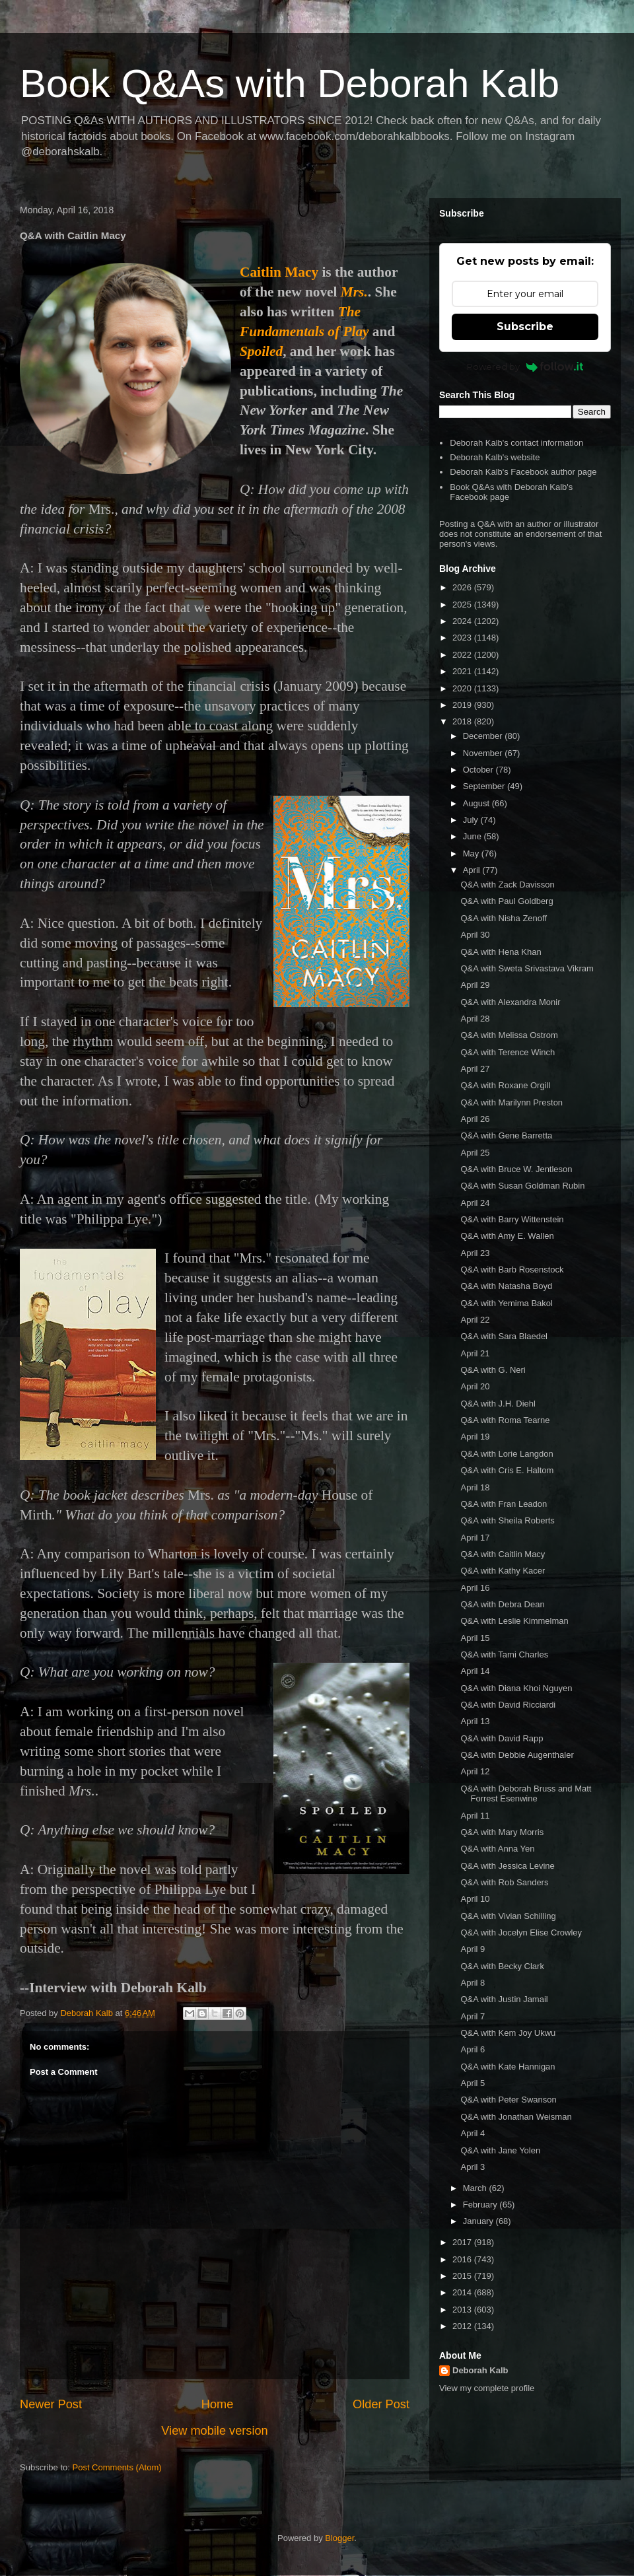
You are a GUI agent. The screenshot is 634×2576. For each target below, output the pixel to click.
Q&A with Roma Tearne (504, 1420)
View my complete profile (486, 2388)
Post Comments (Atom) (117, 2467)
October (479, 770)
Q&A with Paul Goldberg (506, 901)
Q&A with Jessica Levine (507, 1866)
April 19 (474, 1437)
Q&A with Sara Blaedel (503, 1336)
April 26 (474, 1119)
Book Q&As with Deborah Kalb (289, 83)
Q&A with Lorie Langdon (506, 1454)
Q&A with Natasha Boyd (506, 1286)
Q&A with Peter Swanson (508, 2100)
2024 (463, 621)
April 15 (474, 1638)
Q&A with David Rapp (501, 1738)
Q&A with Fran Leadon (503, 1504)
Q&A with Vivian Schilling (507, 1916)
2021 (463, 671)
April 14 (474, 1671)
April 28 (474, 1019)
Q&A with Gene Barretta (506, 1135)
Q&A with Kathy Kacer (502, 1571)
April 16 (474, 1588)
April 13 (474, 1721)
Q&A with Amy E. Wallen (506, 1236)
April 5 (472, 2083)
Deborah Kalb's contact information (516, 443)
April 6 (472, 2049)
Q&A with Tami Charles (504, 1654)
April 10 (474, 1899)
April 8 (472, 1983)
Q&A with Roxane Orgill (505, 1085)
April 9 (472, 1949)
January (479, 2221)
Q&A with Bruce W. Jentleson (516, 1169)
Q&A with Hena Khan (500, 952)
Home (217, 2404)
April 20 (474, 1386)
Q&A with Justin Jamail (503, 1999)
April (473, 870)
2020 (463, 688)
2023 (463, 638)
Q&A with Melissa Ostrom (508, 1035)
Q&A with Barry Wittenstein (511, 1219)
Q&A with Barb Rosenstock (511, 1269)
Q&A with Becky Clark (502, 1966)
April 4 (472, 2133)
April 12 (474, 1771)
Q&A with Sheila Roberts (507, 1520)
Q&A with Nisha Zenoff (503, 918)
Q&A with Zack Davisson (507, 884)
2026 (463, 587)
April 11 (474, 1816)
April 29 (474, 985)
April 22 (474, 1320)
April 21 (474, 1353)
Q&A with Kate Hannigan (507, 2066)
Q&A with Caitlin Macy (502, 1554)
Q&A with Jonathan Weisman (515, 2117)
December (484, 736)
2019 (463, 705)
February (481, 2205)
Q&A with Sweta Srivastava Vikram (526, 968)
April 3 (472, 2167)
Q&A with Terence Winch (507, 1052)
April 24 (474, 1203)
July (472, 820)
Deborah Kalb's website (495, 457)
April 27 (474, 1069)
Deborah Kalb (480, 2370)
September (485, 786)
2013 (463, 2310)
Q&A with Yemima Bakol (506, 1303)
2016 (463, 2259)
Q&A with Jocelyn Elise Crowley (521, 1932)
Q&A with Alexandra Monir (510, 1002)
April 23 (474, 1253)
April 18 (474, 1487)
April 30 (474, 935)
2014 (463, 2292)
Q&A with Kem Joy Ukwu (507, 2033)
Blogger (339, 2538)
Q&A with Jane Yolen (500, 2150)
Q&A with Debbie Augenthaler (516, 1755)
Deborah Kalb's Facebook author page (523, 472)
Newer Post (51, 2404)
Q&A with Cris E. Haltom (506, 1470)
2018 (463, 721)
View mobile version (214, 2430)
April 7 (472, 2016)
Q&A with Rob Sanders (504, 1882)
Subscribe (525, 326)
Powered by (525, 366)
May (472, 853)
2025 (463, 604)
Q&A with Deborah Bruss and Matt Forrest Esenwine (525, 1794)
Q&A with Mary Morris (502, 1832)
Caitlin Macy (279, 272)
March (476, 2188)
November (484, 753)
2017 (463, 2242)
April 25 (474, 1153)
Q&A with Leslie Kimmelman (514, 1621)
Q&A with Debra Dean (502, 1604)
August (477, 803)
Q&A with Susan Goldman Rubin (522, 1186)
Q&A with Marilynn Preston (511, 1102)
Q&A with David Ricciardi (507, 1705)
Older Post (381, 2404)
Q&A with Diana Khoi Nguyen (516, 1688)
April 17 (474, 1538)
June (473, 836)
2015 (463, 2276)
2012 (463, 2326)
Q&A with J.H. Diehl (497, 1404)
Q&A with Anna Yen (497, 1849)
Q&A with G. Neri (492, 1370)
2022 (463, 655)
